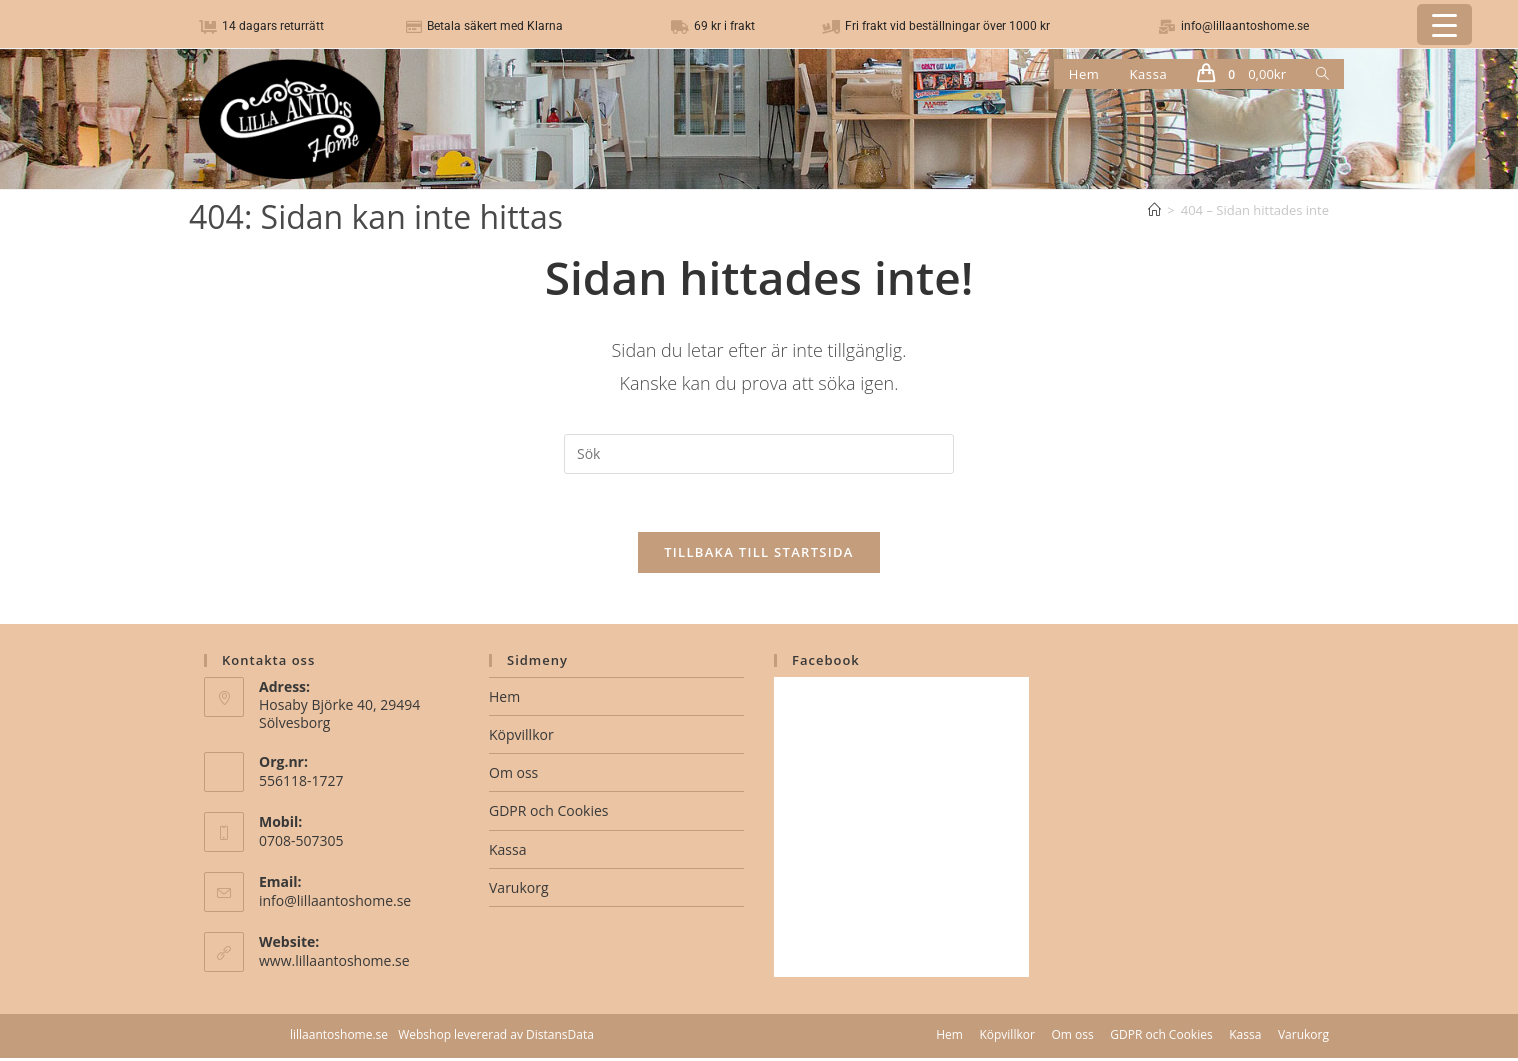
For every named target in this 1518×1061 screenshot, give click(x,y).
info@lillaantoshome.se (335, 903)
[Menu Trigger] (1444, 24)
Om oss (513, 775)
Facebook (826, 663)
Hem (504, 699)
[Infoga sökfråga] (759, 454)
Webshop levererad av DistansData (496, 1037)
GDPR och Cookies (548, 814)
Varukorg (519, 890)
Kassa (507, 852)
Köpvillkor (521, 737)
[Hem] (1154, 210)
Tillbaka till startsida (759, 555)
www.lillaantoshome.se (334, 963)
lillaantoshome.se (339, 1037)
